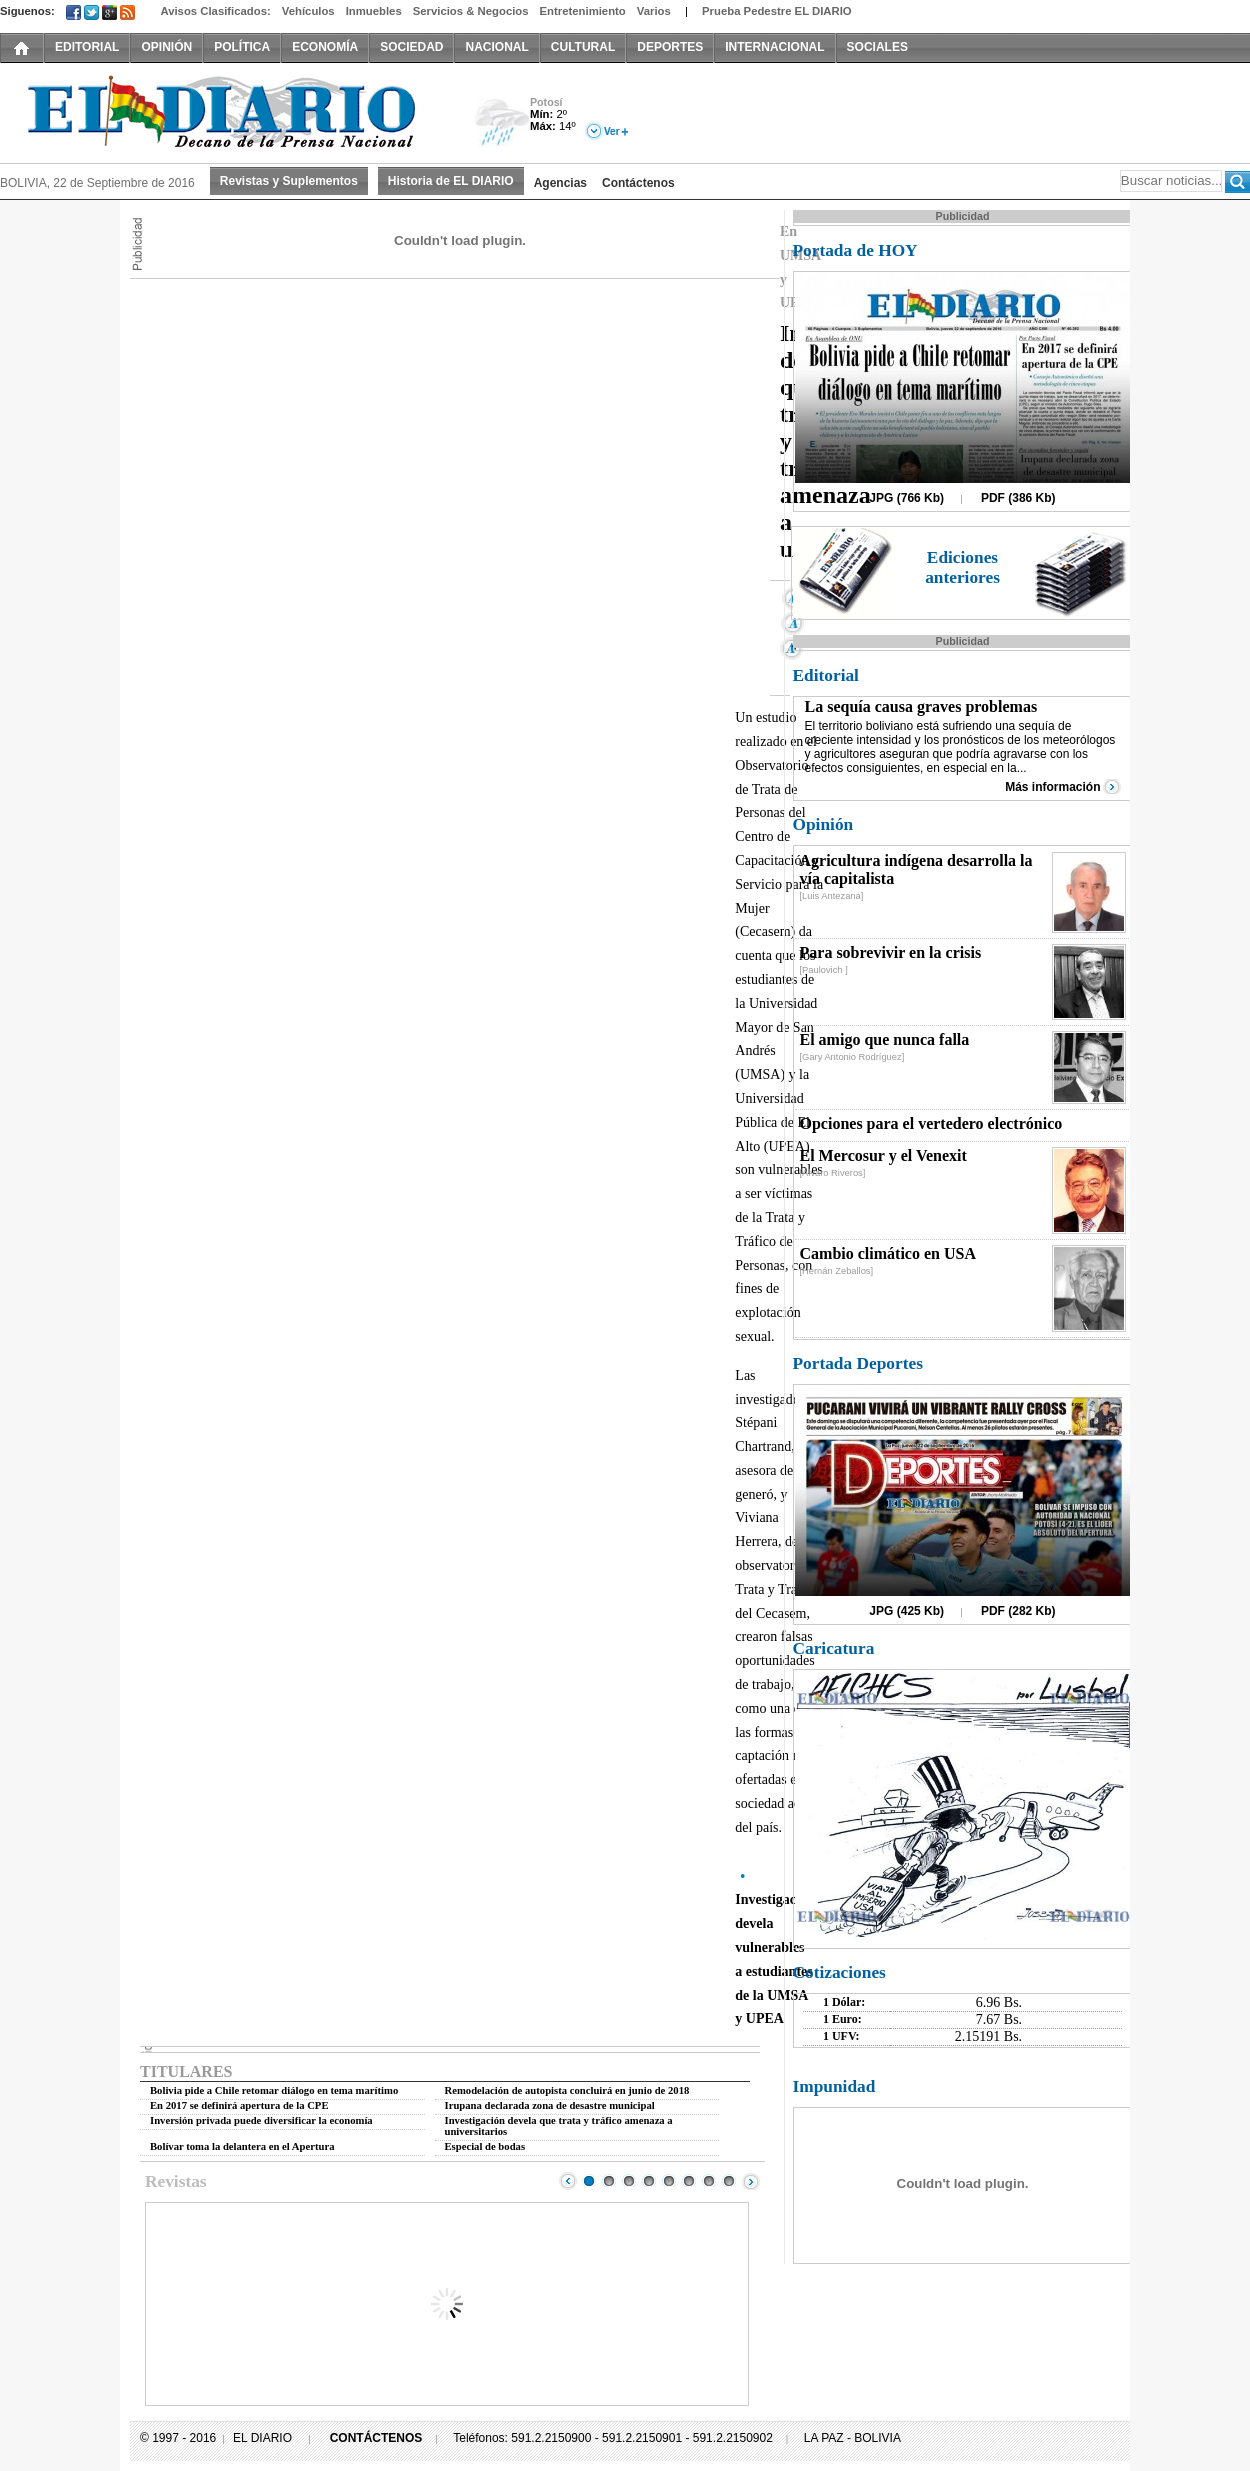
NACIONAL (496, 47)
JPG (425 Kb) (906, 1611)
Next (751, 2181)
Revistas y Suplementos (289, 181)
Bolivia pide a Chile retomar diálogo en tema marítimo (274, 2090)
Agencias (560, 183)
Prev (568, 2181)
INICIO (22, 47)
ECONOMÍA (325, 47)
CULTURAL (583, 47)
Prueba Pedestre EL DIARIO (777, 11)
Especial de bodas (485, 2146)
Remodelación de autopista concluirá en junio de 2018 (567, 2090)
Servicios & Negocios (471, 11)
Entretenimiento (583, 11)
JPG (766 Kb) (906, 498)
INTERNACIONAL (774, 47)
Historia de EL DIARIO (451, 181)
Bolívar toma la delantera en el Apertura (242, 2146)
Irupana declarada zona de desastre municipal (550, 2105)
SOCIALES (877, 47)
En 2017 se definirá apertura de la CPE (239, 2105)
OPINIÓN (166, 47)
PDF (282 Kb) (1018, 1611)
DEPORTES (670, 47)
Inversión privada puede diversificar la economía (261, 2120)
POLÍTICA (242, 47)
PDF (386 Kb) (1018, 498)
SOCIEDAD (411, 47)
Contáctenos (638, 183)
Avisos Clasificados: (215, 11)
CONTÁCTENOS (376, 2438)
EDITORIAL (87, 47)
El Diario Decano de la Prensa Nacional (225, 111)
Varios (654, 11)
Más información (1052, 787)
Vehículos (308, 11)
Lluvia (502, 123)
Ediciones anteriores (962, 567)
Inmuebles (374, 11)
